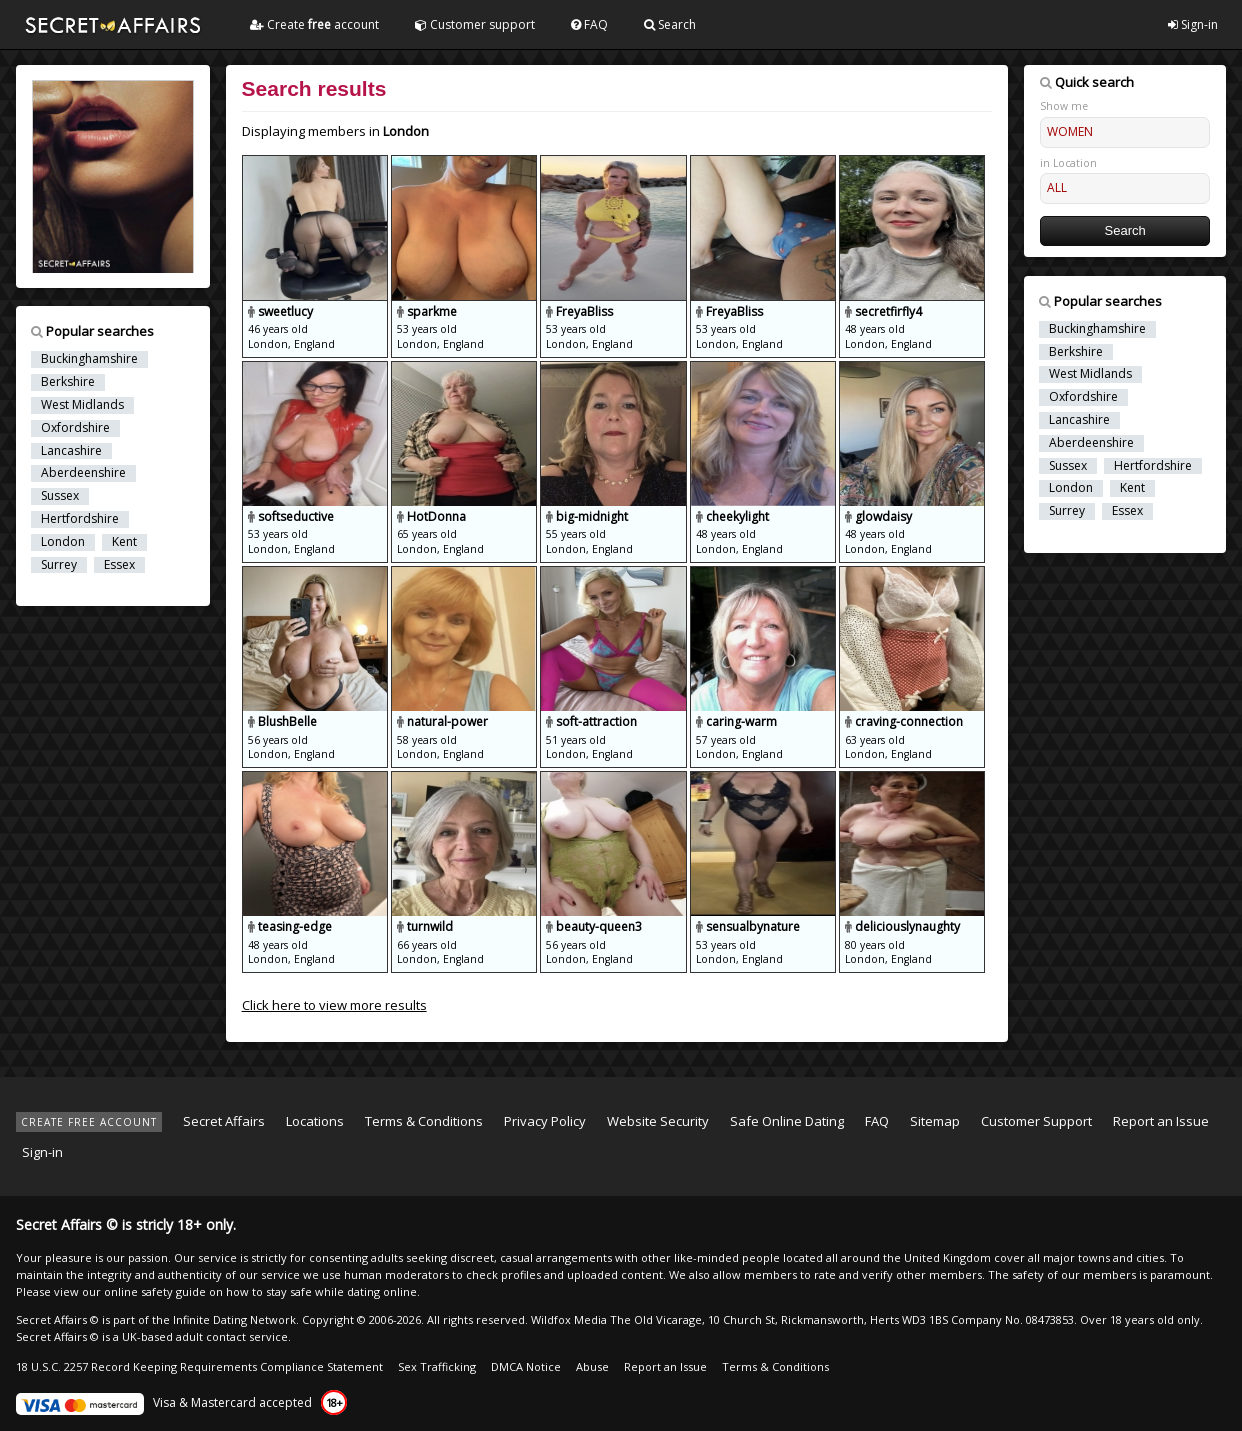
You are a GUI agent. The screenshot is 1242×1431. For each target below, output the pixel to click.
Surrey (59, 565)
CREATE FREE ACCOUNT (89, 1122)
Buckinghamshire (89, 359)
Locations (315, 1121)
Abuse (592, 1366)
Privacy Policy (545, 1121)
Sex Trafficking (437, 1366)
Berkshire (68, 382)
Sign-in (1193, 24)
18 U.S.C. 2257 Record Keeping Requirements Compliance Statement (199, 1366)
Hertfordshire (80, 519)
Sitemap (935, 1121)
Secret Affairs (224, 1121)
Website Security (658, 1121)
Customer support (475, 24)
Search (670, 24)
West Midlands (82, 405)
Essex (119, 565)
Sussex (60, 496)
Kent (124, 542)
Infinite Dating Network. (236, 1319)
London (63, 542)
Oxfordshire (75, 428)
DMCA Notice (526, 1366)
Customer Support (1036, 1121)
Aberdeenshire (83, 473)
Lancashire (71, 451)
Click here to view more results (334, 1005)
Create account (314, 24)
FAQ (589, 24)
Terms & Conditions (424, 1121)
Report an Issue (1161, 1121)
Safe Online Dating (787, 1121)
